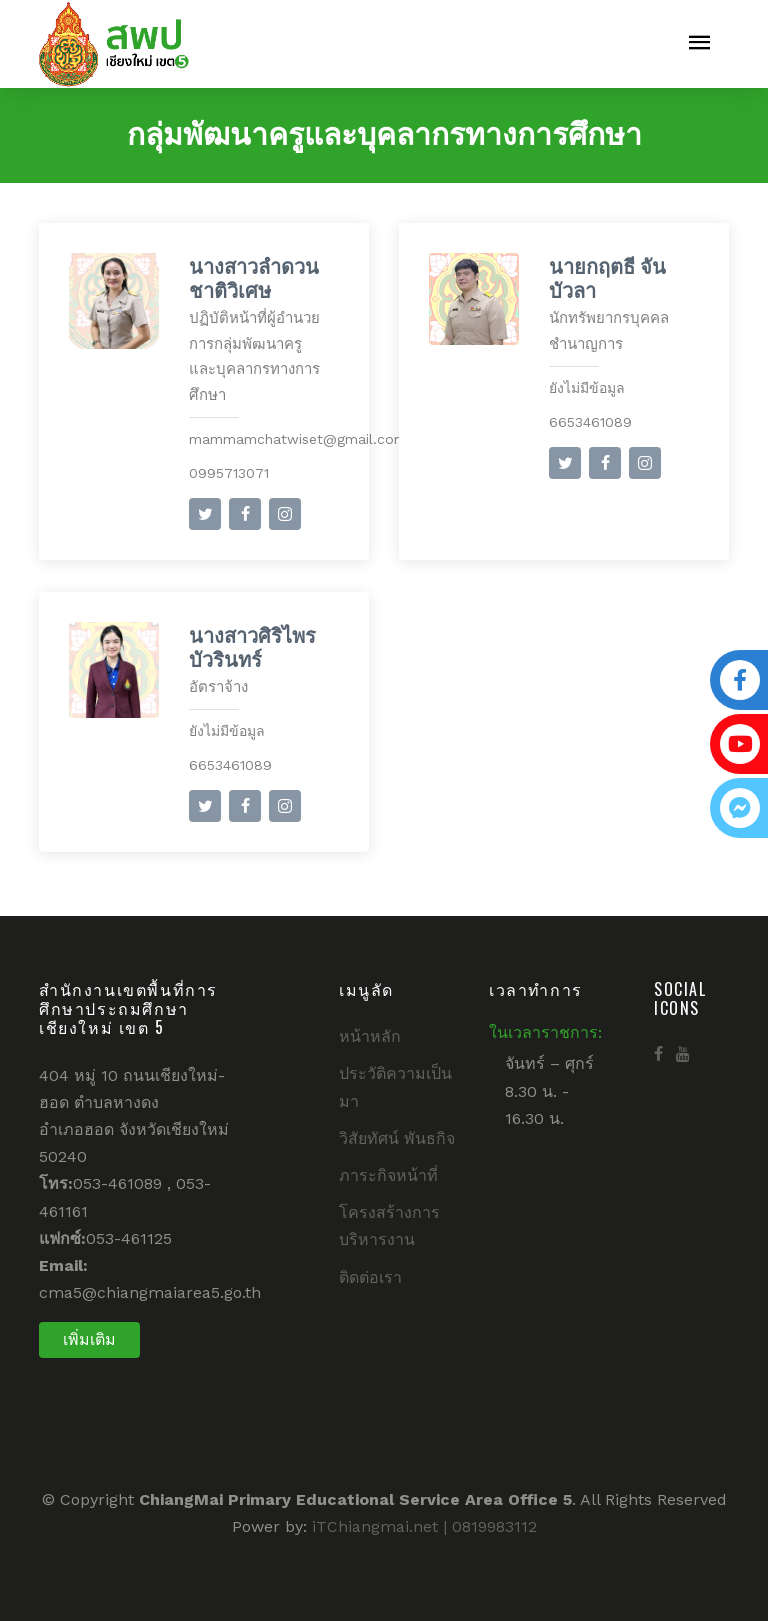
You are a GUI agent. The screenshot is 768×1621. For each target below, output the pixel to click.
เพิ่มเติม (89, 1339)
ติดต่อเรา (370, 1277)
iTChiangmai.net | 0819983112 (424, 1526)
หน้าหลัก (370, 1036)
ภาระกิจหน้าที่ (388, 1175)
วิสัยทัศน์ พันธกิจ (397, 1138)
